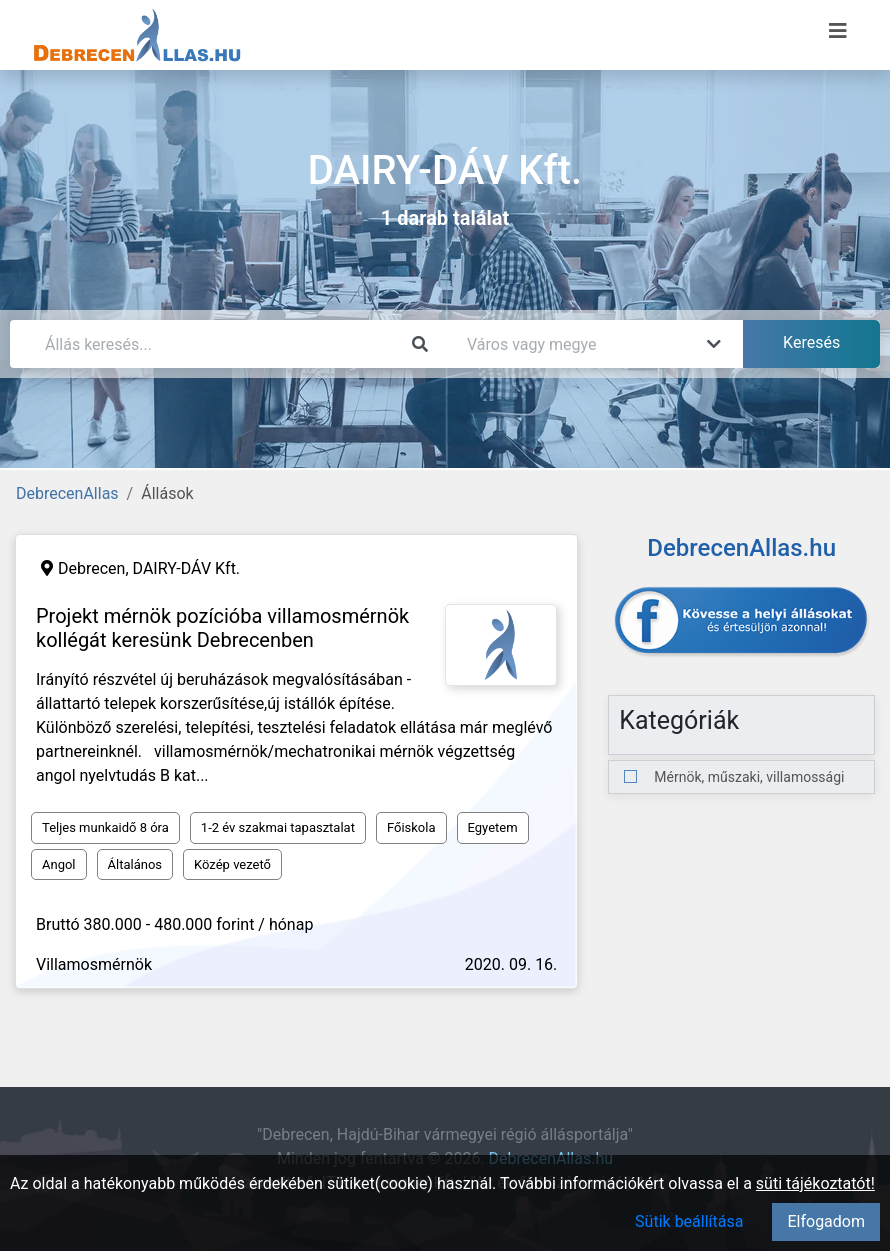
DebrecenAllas (67, 493)
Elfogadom (826, 1221)
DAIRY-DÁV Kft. (187, 568)
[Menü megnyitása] (838, 31)
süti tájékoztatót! (815, 1183)
